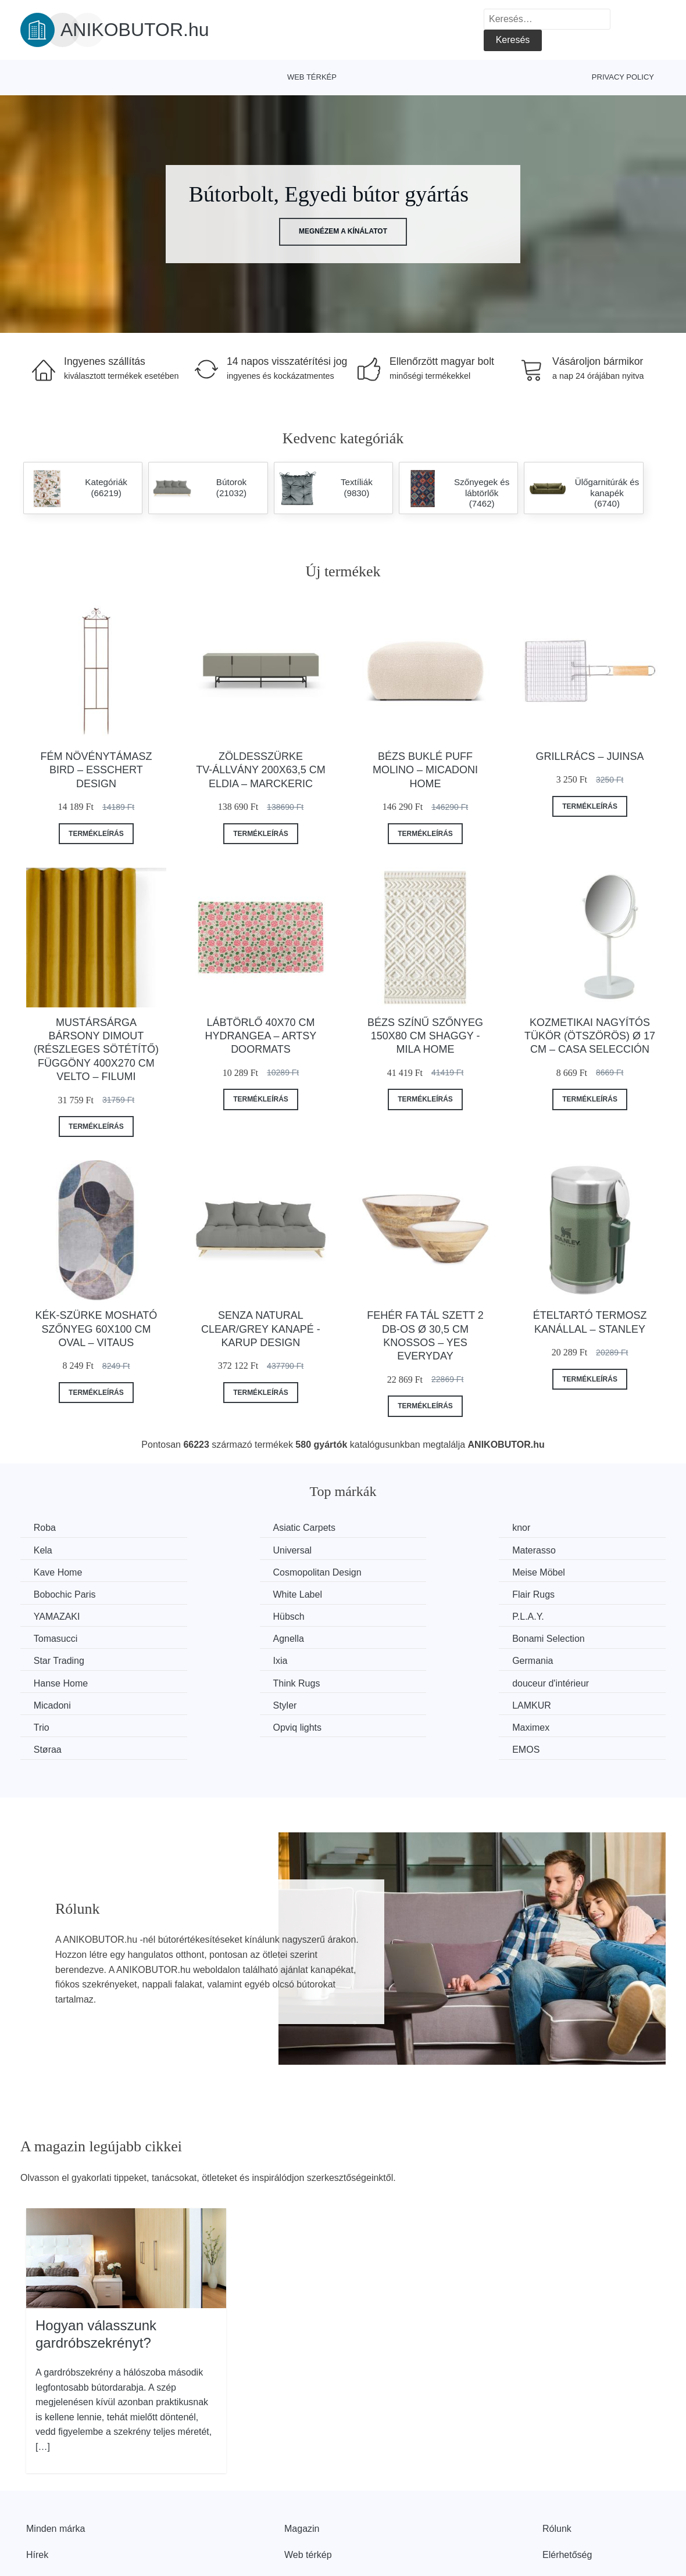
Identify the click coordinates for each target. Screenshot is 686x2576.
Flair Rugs (553, 1572)
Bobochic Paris (232, 1572)
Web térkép (312, 77)
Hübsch (216, 1593)
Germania (55, 1637)
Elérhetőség (567, 2486)
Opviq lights (59, 1681)
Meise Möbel (61, 1572)
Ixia (539, 1615)
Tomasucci (554, 1593)
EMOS (545, 1681)
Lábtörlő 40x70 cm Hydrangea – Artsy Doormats (261, 1036)
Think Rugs (389, 1637)
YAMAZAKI (58, 1593)
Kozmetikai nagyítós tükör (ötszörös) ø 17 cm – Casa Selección (589, 1036)
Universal (54, 1550)
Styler (212, 1659)
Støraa (380, 1681)
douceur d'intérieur (570, 1637)
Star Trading (391, 1615)
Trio (540, 1659)
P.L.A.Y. (382, 1593)
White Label (391, 1572)
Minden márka (55, 2459)
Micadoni (53, 1659)
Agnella (50, 1615)
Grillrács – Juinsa (590, 756)
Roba (46, 1528)
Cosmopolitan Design (576, 1550)
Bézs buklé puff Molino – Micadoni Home (425, 770)
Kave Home (390, 1550)
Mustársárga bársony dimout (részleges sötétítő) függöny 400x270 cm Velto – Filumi (96, 1050)
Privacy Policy (623, 77)
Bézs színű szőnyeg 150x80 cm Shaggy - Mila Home (425, 1036)
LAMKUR (385, 1659)
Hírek (37, 2486)
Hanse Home (228, 1637)
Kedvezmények (58, 2512)
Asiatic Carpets (232, 1528)
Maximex (219, 1681)
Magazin (301, 2459)
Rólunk (556, 2459)
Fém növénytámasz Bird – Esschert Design (96, 770)
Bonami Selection (237, 1615)
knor (375, 1528)
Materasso (222, 1550)
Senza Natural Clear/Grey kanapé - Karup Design (260, 1328)
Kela (541, 1528)
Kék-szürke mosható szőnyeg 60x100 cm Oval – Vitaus (96, 1328)
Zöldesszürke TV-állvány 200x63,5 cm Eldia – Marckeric (260, 770)
